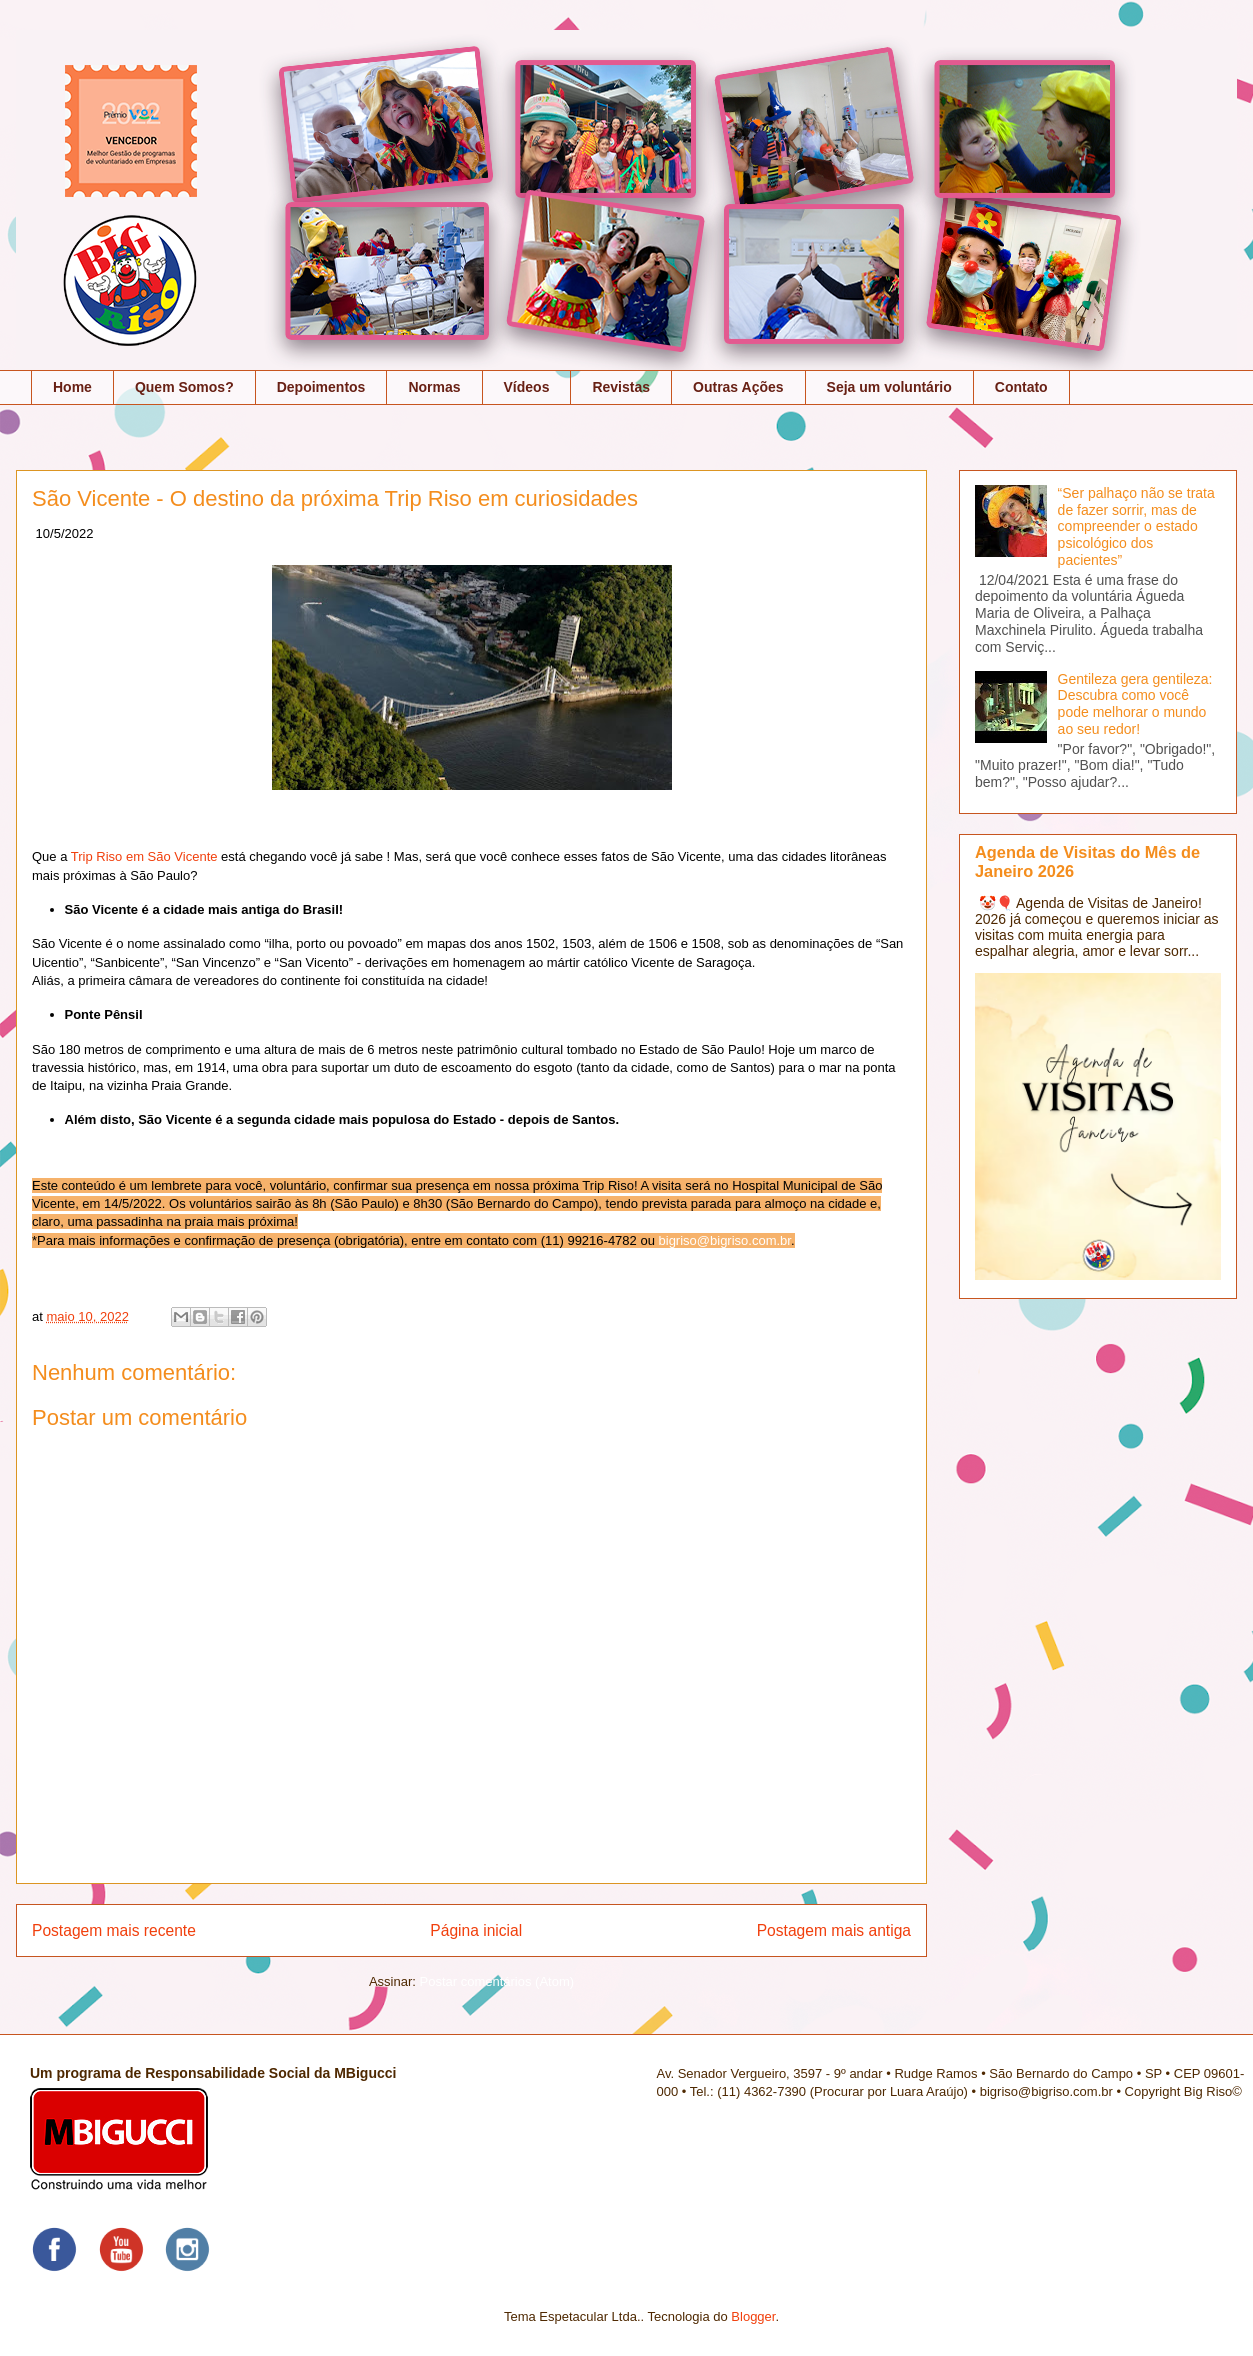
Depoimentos (321, 387)
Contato (1021, 387)
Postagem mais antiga (834, 1930)
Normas (434, 387)
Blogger (753, 2316)
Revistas (621, 387)
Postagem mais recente (114, 1930)
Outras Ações (738, 387)
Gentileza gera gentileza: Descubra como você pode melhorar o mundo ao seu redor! (1135, 704)
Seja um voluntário (889, 387)
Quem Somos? (184, 387)
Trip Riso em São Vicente (144, 856)
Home (72, 387)
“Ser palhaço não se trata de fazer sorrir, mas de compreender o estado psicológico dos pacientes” (1136, 526)
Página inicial (476, 1930)
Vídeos (527, 387)
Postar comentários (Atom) (496, 1981)
